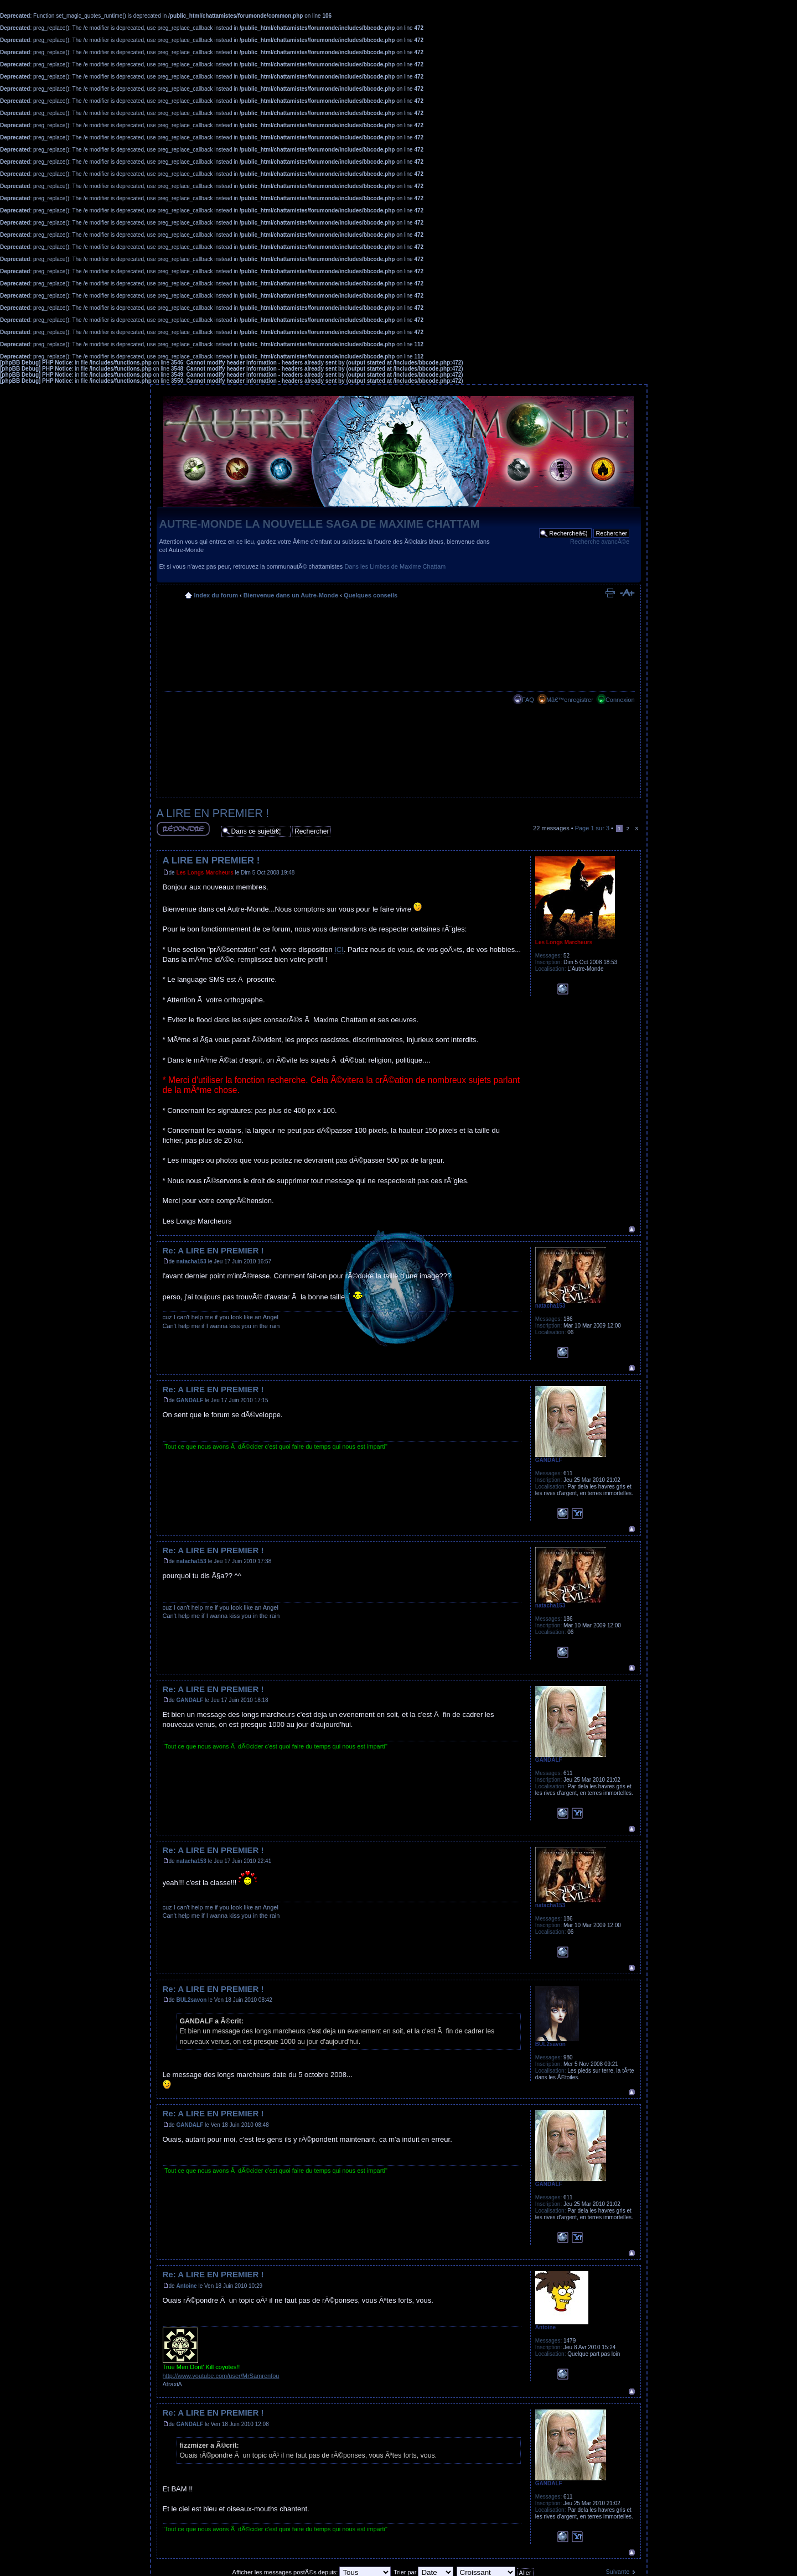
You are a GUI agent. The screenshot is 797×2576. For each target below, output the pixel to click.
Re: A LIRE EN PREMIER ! (213, 1250)
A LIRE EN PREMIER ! (213, 813)
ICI (339, 949)
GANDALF (189, 1400)
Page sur (592, 828)
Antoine (186, 2286)
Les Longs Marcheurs (204, 873)
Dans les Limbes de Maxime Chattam (395, 566)
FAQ (528, 699)
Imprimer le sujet (610, 593)
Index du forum (216, 595)
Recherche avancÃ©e (599, 541)
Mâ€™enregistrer (569, 699)
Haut (632, 1229)
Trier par (423, 2572)
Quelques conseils (370, 595)
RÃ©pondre (183, 829)
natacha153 (191, 1261)
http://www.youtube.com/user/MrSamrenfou (221, 2375)
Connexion (620, 699)
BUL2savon (191, 2000)
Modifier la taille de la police (627, 593)
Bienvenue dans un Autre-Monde (291, 595)
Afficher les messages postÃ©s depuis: (311, 2572)
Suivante (617, 2571)
